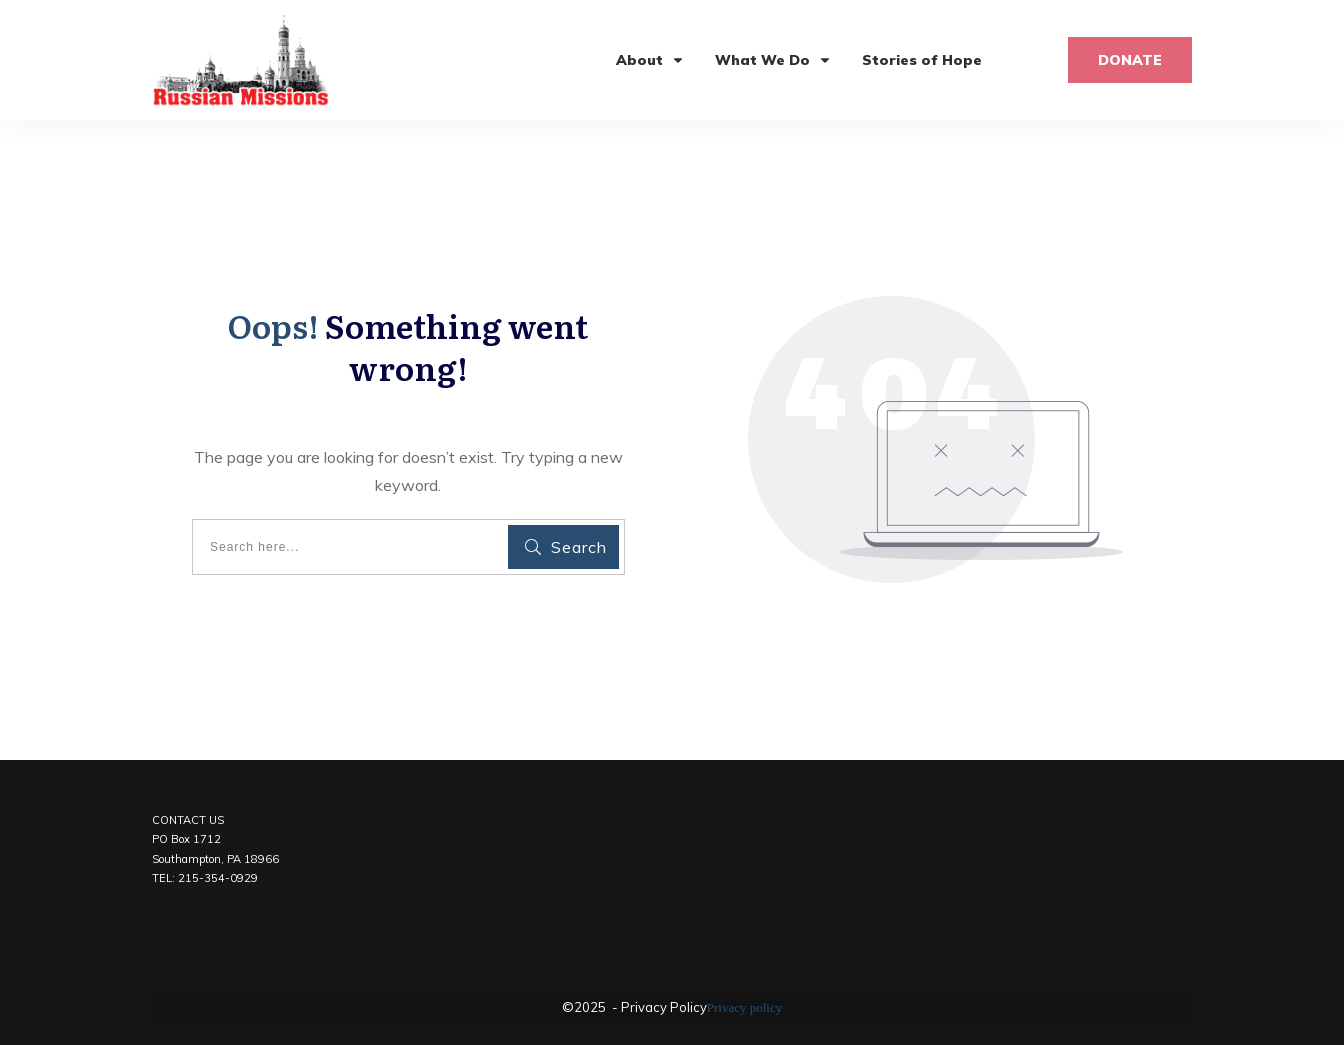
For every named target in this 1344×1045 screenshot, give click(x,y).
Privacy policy (744, 1007)
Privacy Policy (662, 1007)
